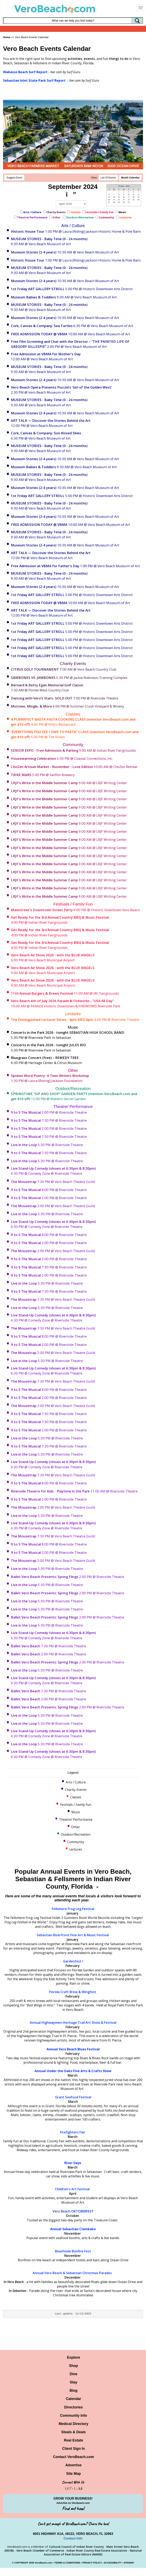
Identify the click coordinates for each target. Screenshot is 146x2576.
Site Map (73, 2474)
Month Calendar (130, 177)
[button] (17, 129)
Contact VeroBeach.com (73, 2457)
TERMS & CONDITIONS (67, 2562)
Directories (73, 2407)
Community (107, 217)
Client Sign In (73, 2449)
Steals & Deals (73, 2432)
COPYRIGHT (21, 2562)
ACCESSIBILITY (113, 2562)
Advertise (73, 2465)
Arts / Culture (32, 212)
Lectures (126, 217)
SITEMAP (129, 2562)
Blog (73, 2390)
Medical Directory (73, 2424)
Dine (73, 2374)
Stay (73, 2382)
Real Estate (73, 2440)
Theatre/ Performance (32, 217)
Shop (73, 2366)
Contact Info (72, 2538)
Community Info (73, 2415)
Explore (73, 2357)
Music (122, 212)
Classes (75, 212)
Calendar (73, 2399)
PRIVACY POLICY (92, 2562)
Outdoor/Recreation (80, 217)
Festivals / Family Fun (99, 212)
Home (6, 37)
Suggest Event (14, 177)
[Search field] (73, 20)
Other (56, 217)
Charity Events (56, 212)
